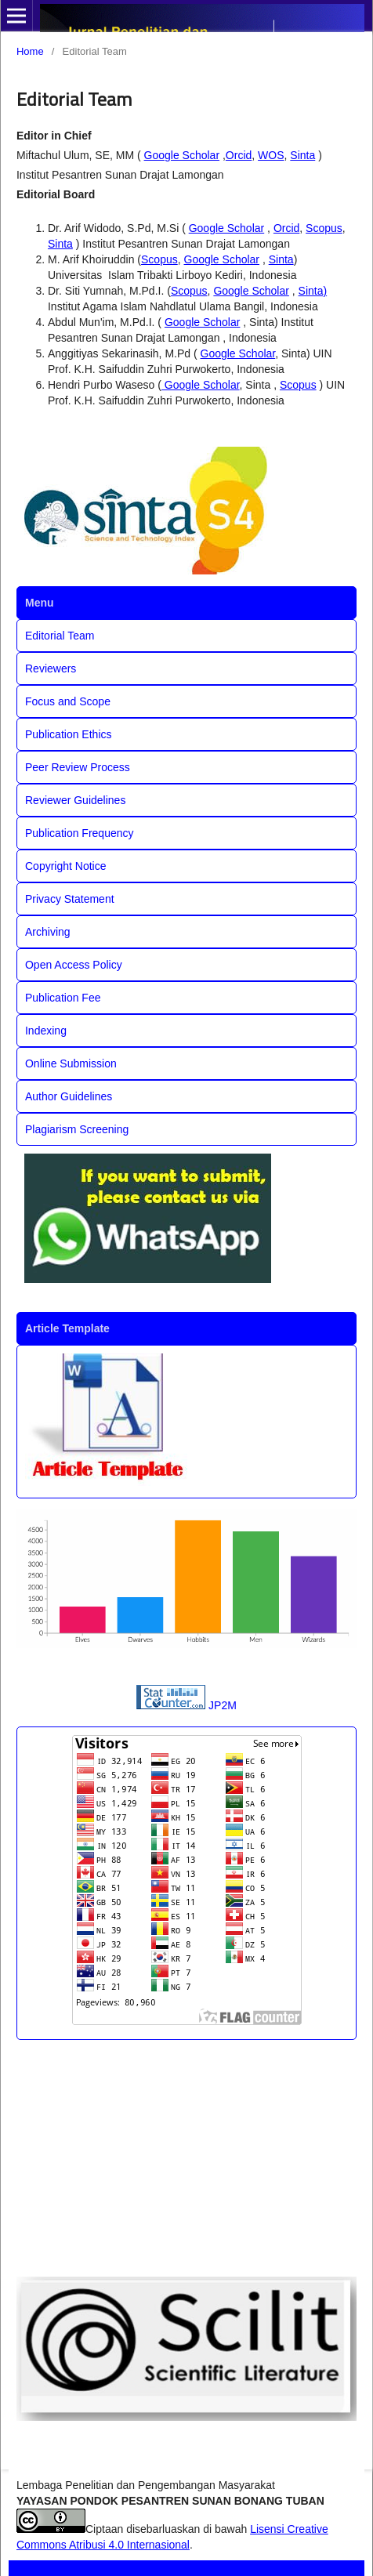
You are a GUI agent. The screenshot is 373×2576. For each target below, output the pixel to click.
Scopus (324, 228)
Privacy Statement (69, 899)
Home (30, 51)
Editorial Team (59, 635)
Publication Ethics (68, 734)
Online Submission (71, 1063)
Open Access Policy (73, 964)
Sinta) (313, 290)
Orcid (239, 155)
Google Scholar (182, 155)
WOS (271, 155)
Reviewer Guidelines (75, 800)
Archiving (48, 932)
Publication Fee (63, 997)
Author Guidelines (68, 1096)
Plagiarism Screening (77, 1129)
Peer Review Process (77, 767)
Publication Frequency (79, 833)
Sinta (302, 155)
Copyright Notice (66, 866)
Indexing (46, 1030)
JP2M (222, 1705)
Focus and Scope (67, 701)
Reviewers (50, 668)
